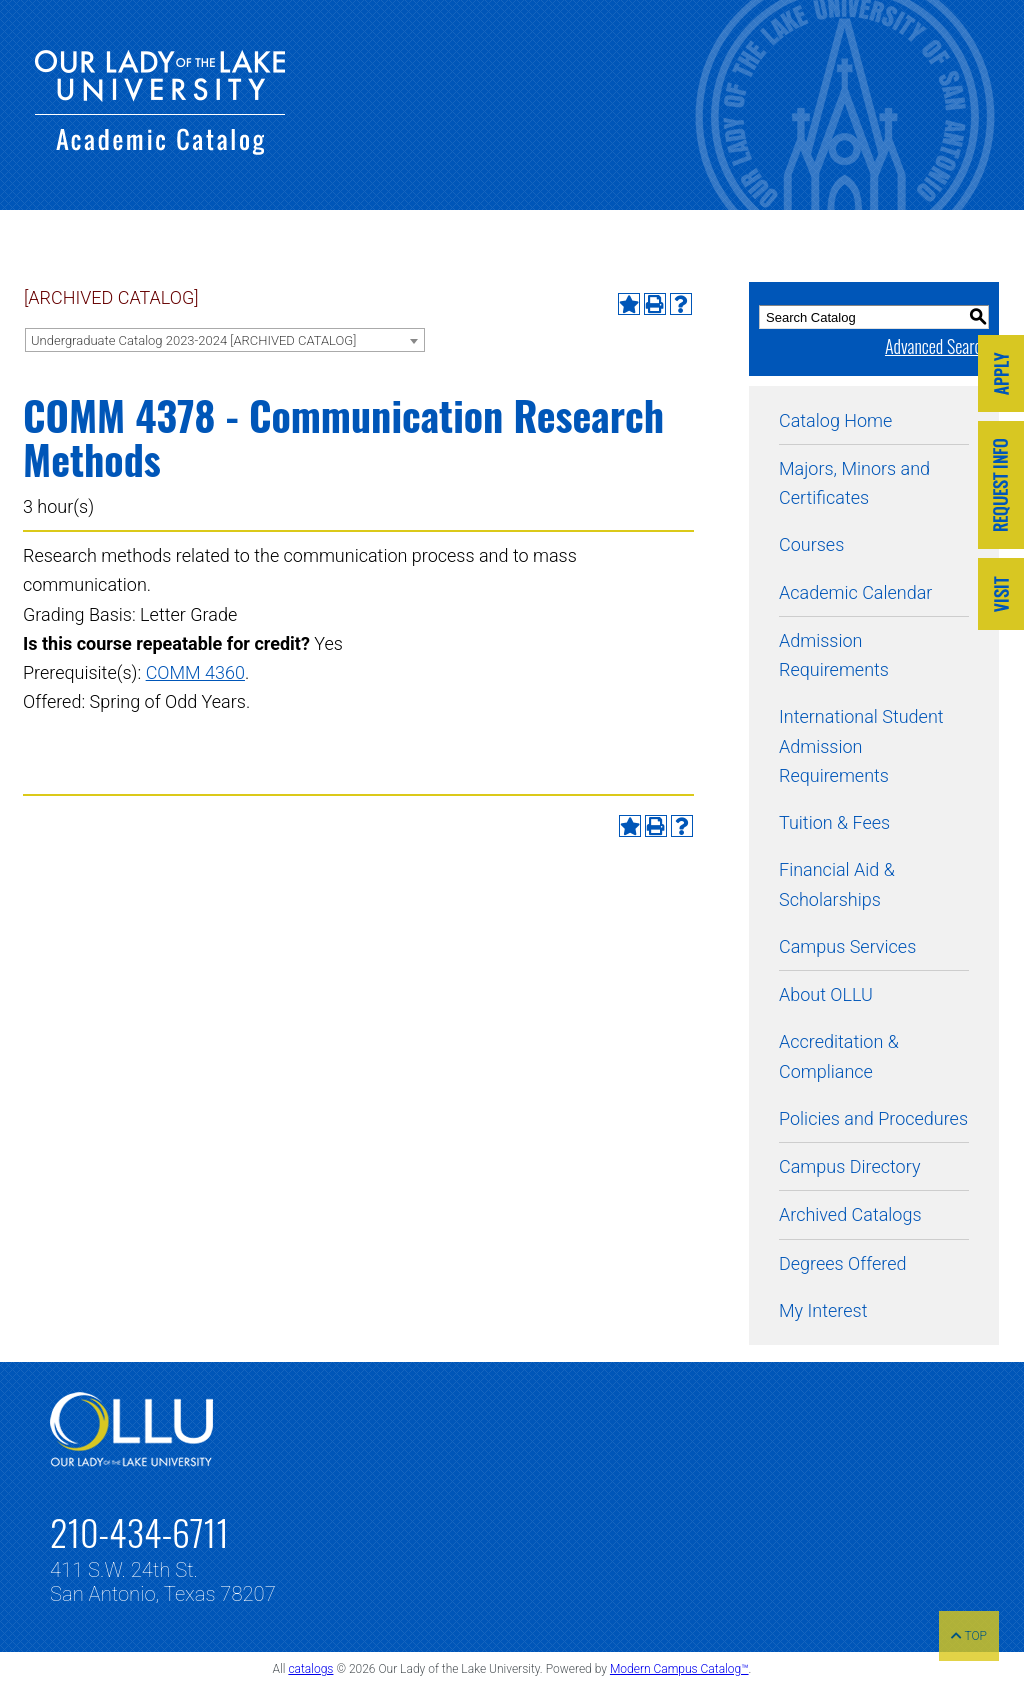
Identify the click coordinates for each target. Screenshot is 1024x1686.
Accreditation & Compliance (839, 1056)
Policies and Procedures (873, 1118)
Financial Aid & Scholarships (837, 884)
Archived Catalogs (850, 1214)
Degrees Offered (843, 1263)
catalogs (310, 1669)
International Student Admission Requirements (861, 746)
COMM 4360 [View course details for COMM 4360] (195, 672)
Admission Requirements (834, 655)
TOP (969, 1636)
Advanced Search (937, 346)
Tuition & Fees (834, 822)
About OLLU (826, 994)
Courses (811, 544)
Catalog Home (835, 420)
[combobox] (225, 340)
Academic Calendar (855, 592)
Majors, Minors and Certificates (854, 483)
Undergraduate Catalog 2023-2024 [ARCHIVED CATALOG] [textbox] (193, 340)
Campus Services (847, 946)
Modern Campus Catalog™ (679, 1669)
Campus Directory (849, 1166)
